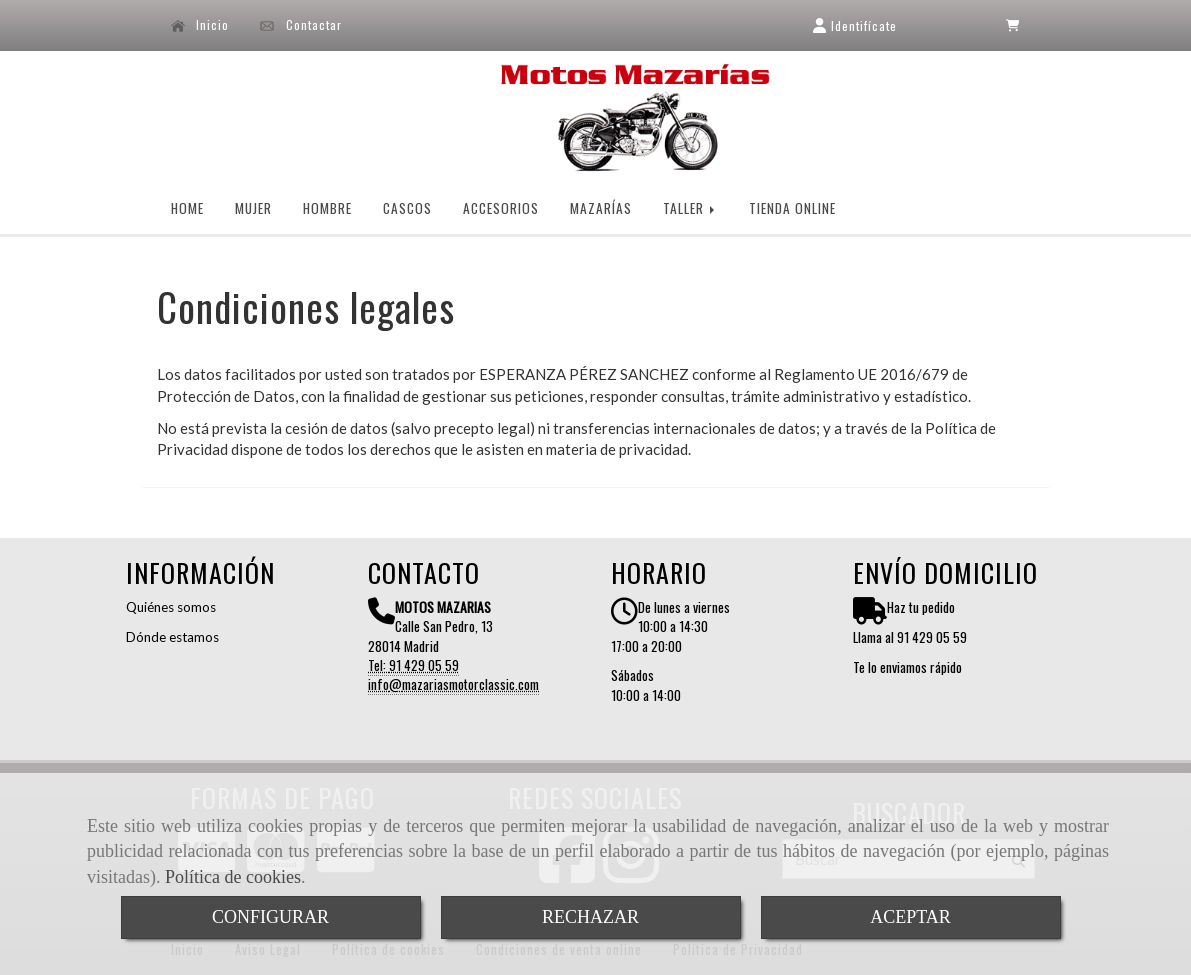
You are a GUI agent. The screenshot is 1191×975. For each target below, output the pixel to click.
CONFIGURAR (270, 917)
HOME (187, 208)
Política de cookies (233, 877)
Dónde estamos (172, 637)
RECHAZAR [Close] (590, 917)
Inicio (200, 25)
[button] (854, 25)
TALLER (690, 208)
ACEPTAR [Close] (910, 917)
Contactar (301, 25)
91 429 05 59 (424, 665)
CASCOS (407, 208)
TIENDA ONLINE (792, 208)
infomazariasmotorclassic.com (453, 684)
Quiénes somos (171, 607)
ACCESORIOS (501, 208)
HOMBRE (327, 208)
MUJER (253, 208)
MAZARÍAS (601, 208)
